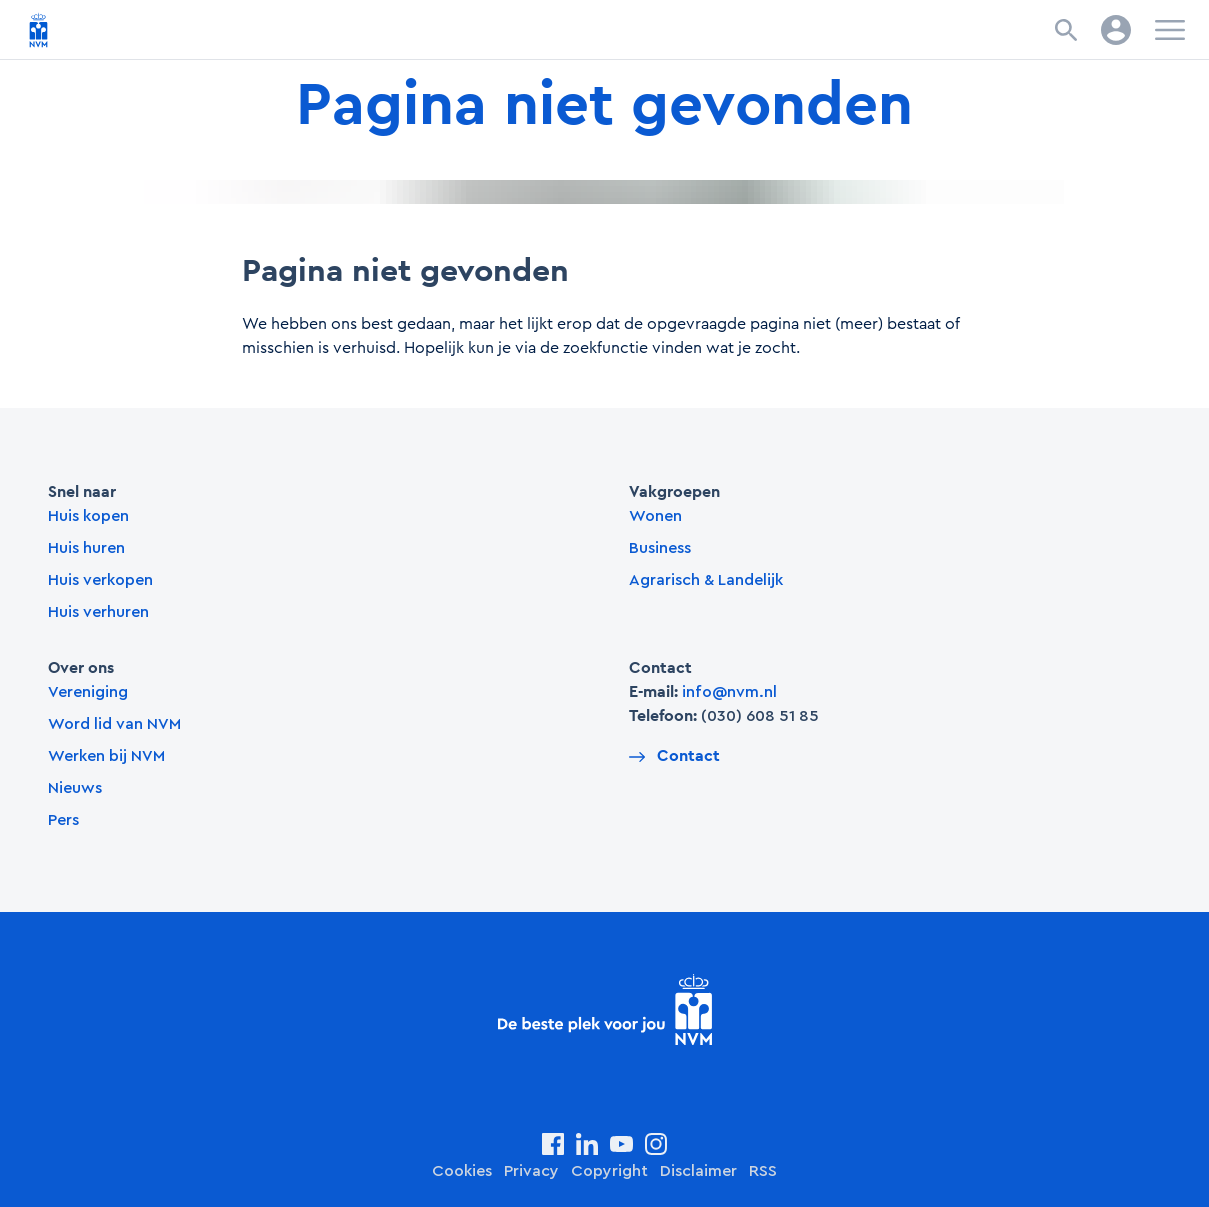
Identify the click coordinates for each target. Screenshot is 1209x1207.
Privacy (531, 1171)
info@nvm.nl (729, 692)
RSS (763, 1171)
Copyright (609, 1171)
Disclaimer (698, 1171)
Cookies (462, 1171)
